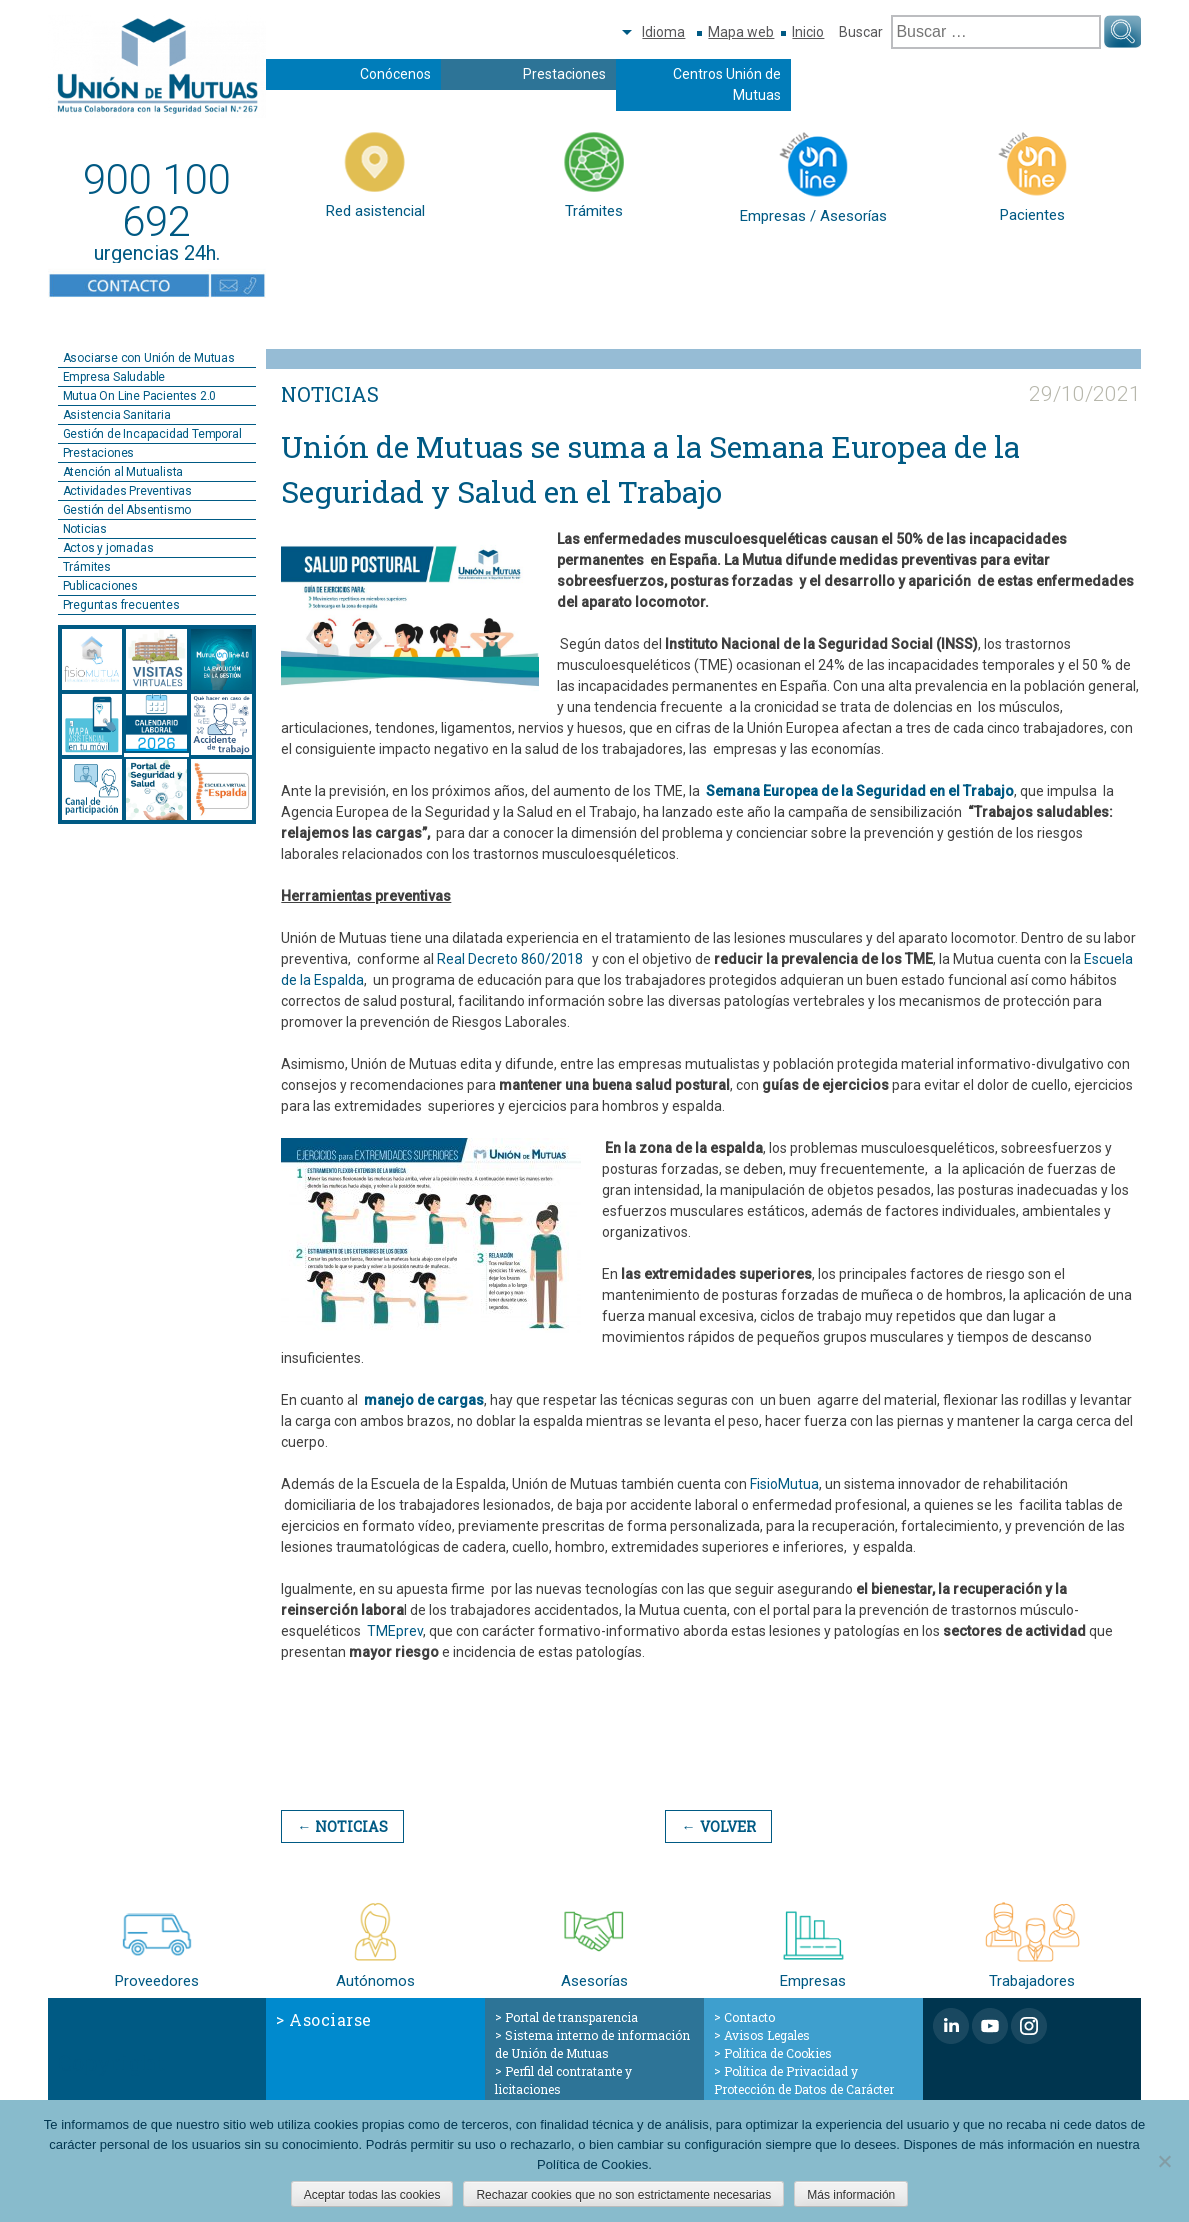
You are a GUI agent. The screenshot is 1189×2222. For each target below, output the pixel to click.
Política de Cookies (778, 2053)
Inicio (808, 32)
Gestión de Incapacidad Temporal (152, 434)
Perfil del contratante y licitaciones (563, 2080)
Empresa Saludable (114, 377)
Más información (851, 2195)
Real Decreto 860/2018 (511, 959)
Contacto (749, 2017)
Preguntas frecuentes (121, 605)
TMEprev (395, 1631)
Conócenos (395, 74)
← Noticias (341, 1826)
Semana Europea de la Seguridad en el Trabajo (860, 791)
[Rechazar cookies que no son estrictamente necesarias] (1164, 2161)
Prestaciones (564, 74)
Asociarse (330, 2019)
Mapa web (741, 32)
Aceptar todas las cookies (372, 2195)
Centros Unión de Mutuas (727, 84)
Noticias (85, 529)
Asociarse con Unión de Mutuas (149, 358)
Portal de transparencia (571, 2017)
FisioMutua (784, 1484)
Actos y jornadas (108, 548)
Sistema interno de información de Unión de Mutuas (592, 2044)
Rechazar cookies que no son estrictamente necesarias (623, 2195)
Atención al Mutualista (123, 472)
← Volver (715, 1826)
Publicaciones (100, 586)
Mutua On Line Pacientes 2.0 (140, 396)
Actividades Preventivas (127, 491)
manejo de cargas (424, 1400)
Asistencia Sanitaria (117, 415)
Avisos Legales (767, 2035)
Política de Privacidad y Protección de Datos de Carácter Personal (804, 2089)
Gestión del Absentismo (127, 510)
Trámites (87, 567)
